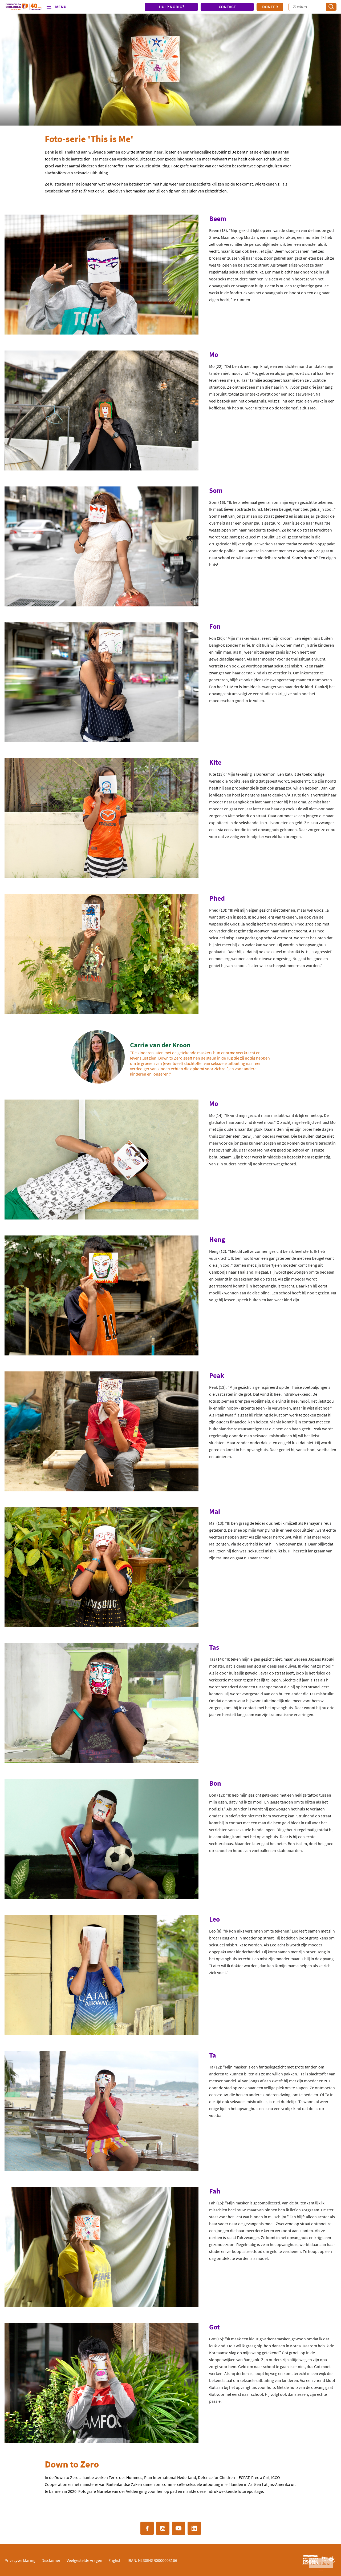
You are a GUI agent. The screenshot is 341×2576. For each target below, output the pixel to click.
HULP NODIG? (171, 6)
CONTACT (227, 6)
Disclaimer (51, 2560)
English (114, 2560)
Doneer (270, 6)
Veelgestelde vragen (84, 2560)
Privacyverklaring (20, 2560)
